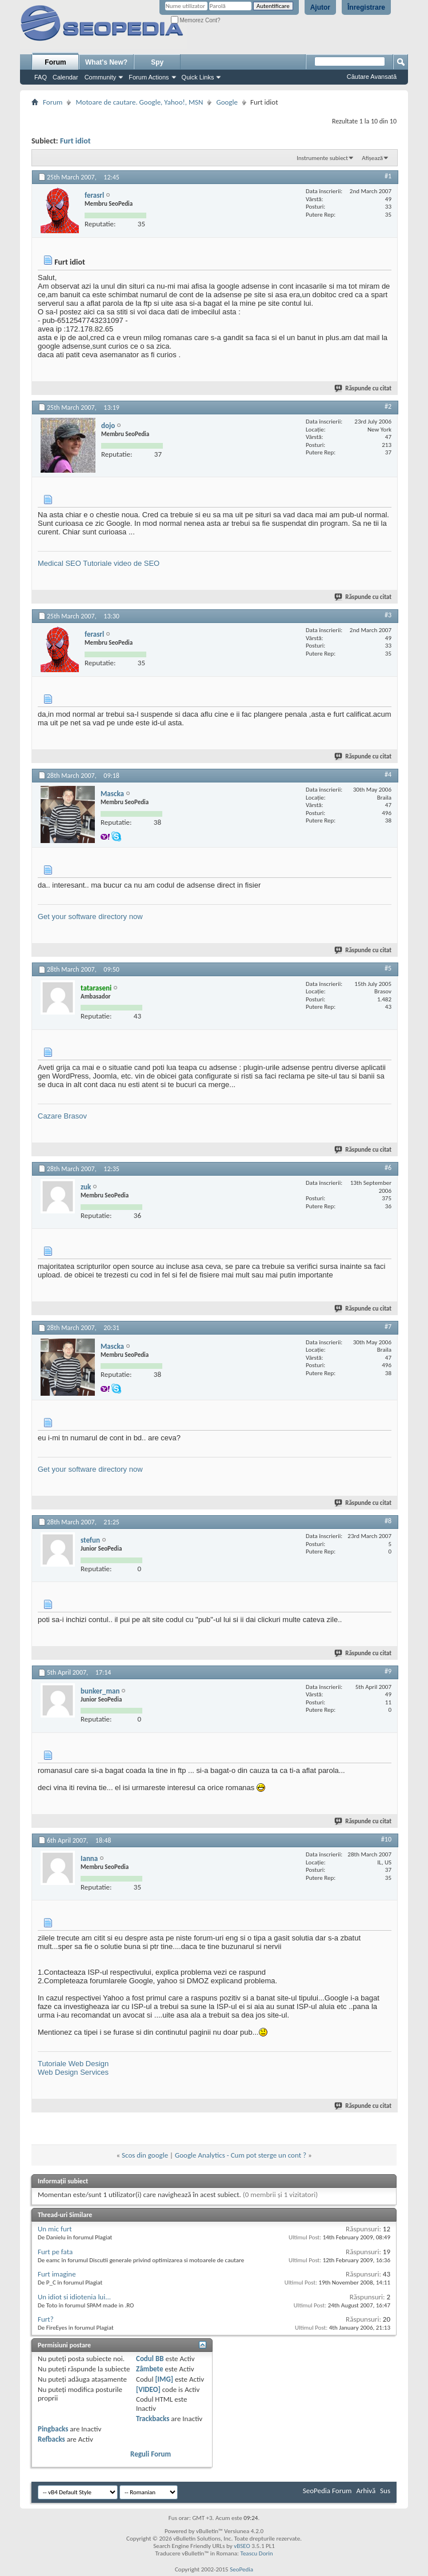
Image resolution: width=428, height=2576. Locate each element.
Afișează (372, 158)
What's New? (106, 62)
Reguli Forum (150, 2454)
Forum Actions (149, 77)
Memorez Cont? (196, 20)
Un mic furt (55, 2228)
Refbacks (51, 2439)
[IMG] (164, 2379)
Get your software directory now (90, 916)
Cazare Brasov (62, 1116)
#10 (386, 1839)
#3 (388, 615)
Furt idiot (75, 141)
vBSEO (242, 2546)
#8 (388, 1521)
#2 (388, 406)
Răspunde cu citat (363, 388)
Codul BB (150, 2358)
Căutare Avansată (372, 76)
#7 (388, 1327)
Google (226, 102)
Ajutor (320, 7)
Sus (385, 2490)
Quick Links (198, 77)
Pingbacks (53, 2429)
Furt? (46, 2319)
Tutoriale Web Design (73, 2063)
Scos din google (145, 2155)
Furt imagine (57, 2274)
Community (101, 77)
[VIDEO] (148, 2389)
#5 (388, 968)
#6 (388, 1168)
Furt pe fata (55, 2251)
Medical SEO (59, 563)
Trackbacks (152, 2418)
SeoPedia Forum (327, 2490)
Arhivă (365, 2490)
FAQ (40, 77)
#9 (388, 1671)
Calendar (65, 77)
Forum (55, 62)
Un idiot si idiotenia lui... (74, 2297)
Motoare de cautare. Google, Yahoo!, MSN (139, 102)
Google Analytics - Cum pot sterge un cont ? (240, 2155)
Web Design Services (73, 2072)
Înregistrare (366, 7)
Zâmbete (149, 2369)
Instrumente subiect (322, 158)
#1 (388, 176)
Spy (157, 62)
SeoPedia (241, 2569)
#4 (388, 774)
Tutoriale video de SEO (121, 563)
